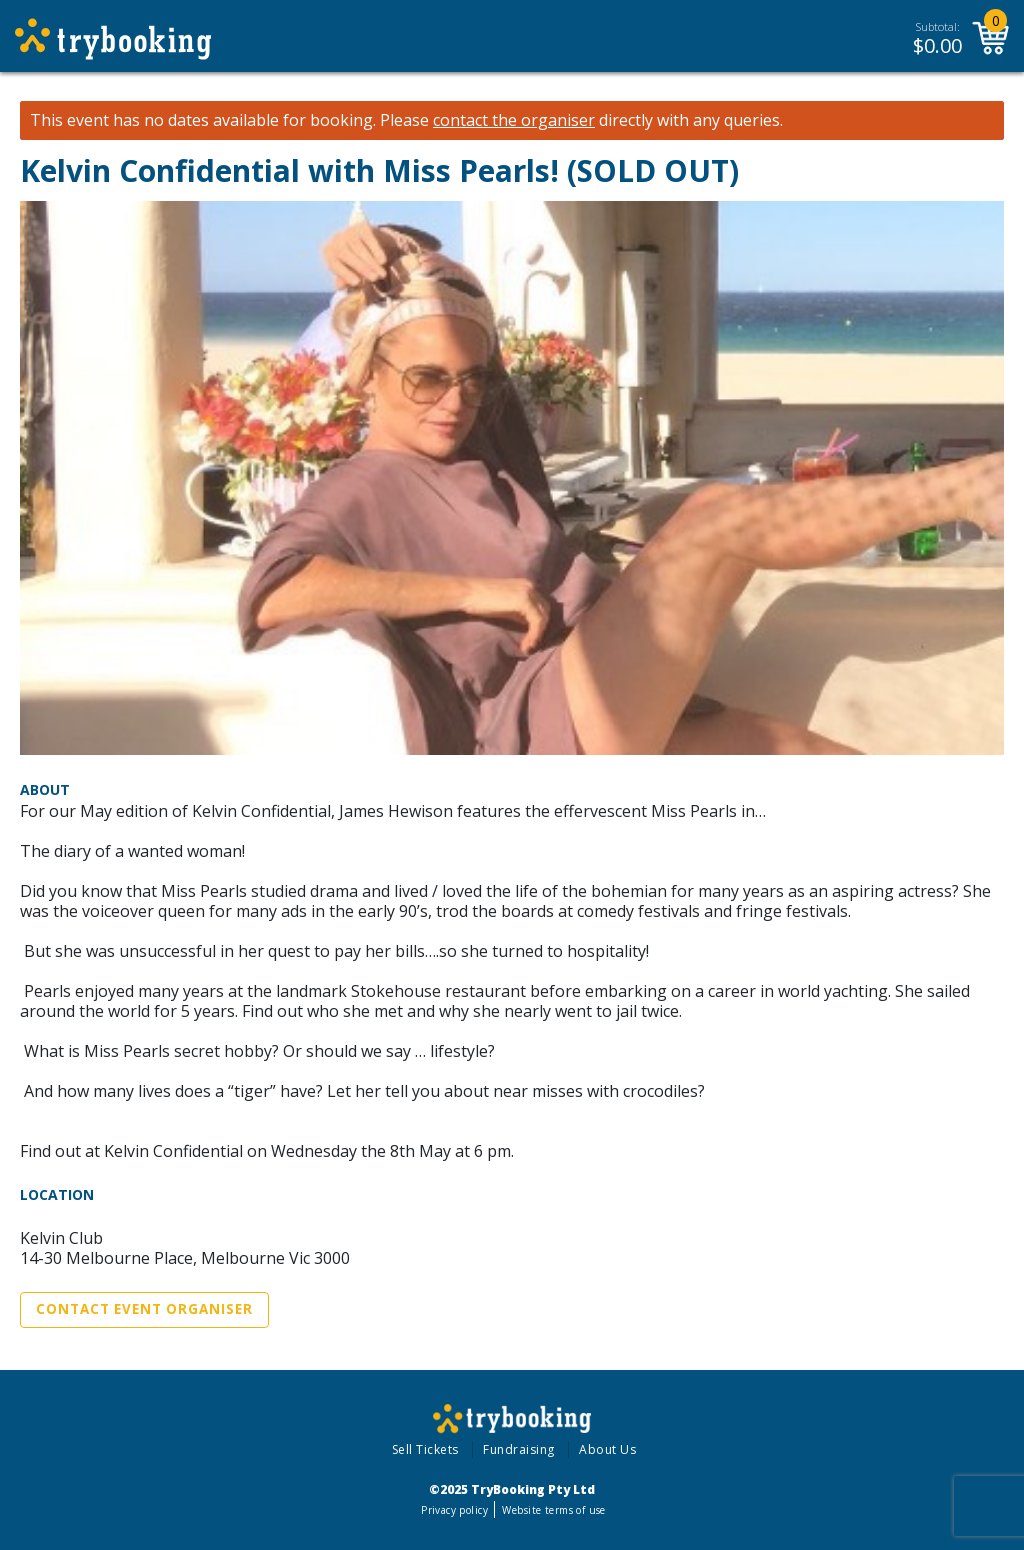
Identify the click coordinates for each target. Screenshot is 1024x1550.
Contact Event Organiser (144, 1309)
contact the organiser (514, 120)
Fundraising (519, 1449)
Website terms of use (553, 1510)
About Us (607, 1449)
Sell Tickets (425, 1449)
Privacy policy (454, 1510)
